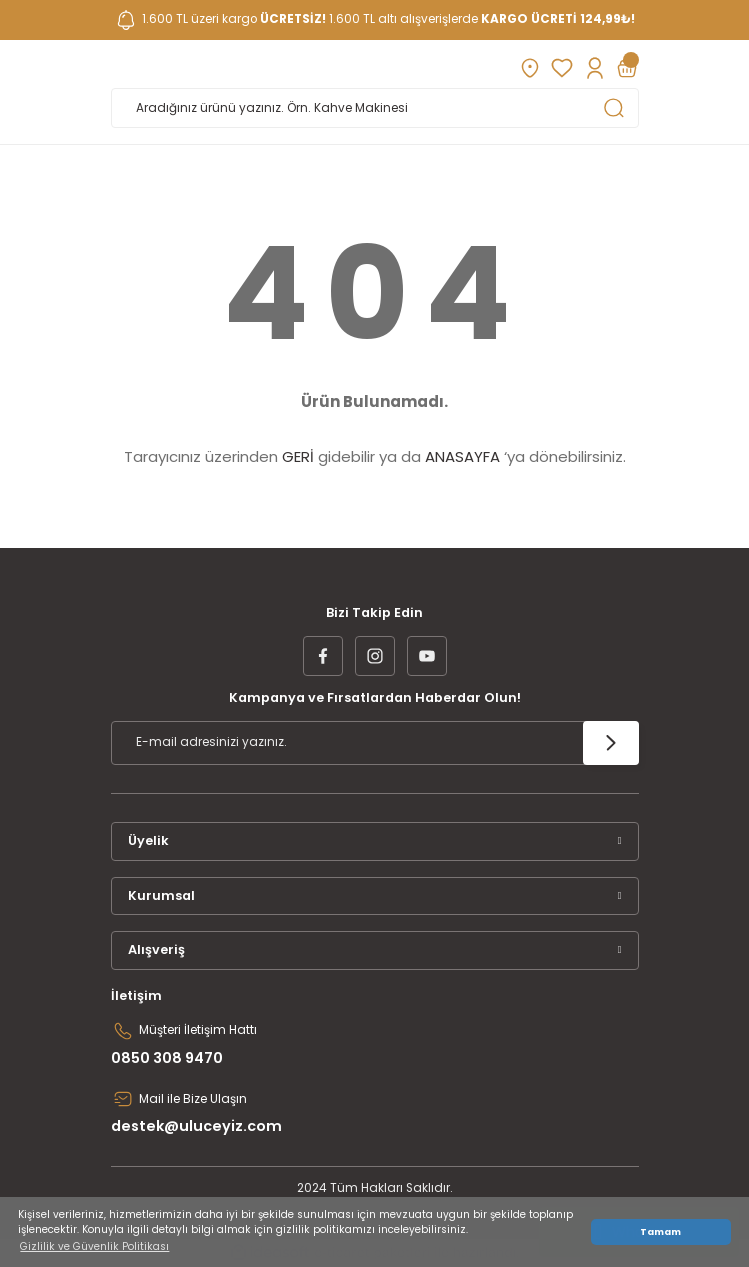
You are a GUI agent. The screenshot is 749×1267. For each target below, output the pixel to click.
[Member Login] (594, 68)
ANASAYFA (462, 456)
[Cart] (627, 68)
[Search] (375, 108)
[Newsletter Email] (375, 743)
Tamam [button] (660, 1231)
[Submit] (611, 743)
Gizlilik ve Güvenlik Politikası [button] (94, 1246)
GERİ (298, 456)
